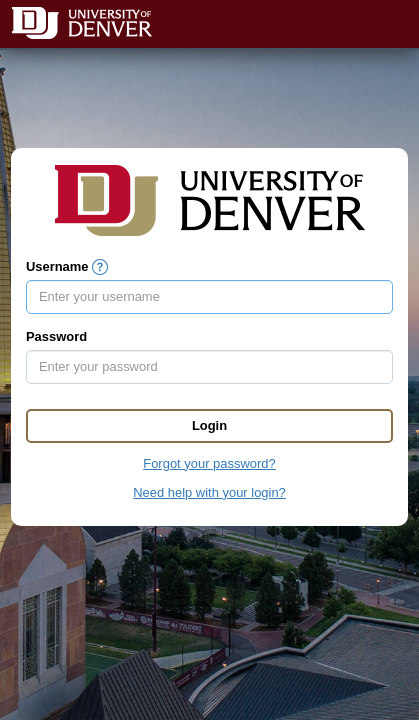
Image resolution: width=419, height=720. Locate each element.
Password (56, 336)
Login (209, 425)
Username (57, 266)
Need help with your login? (209, 492)
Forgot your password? (209, 463)
